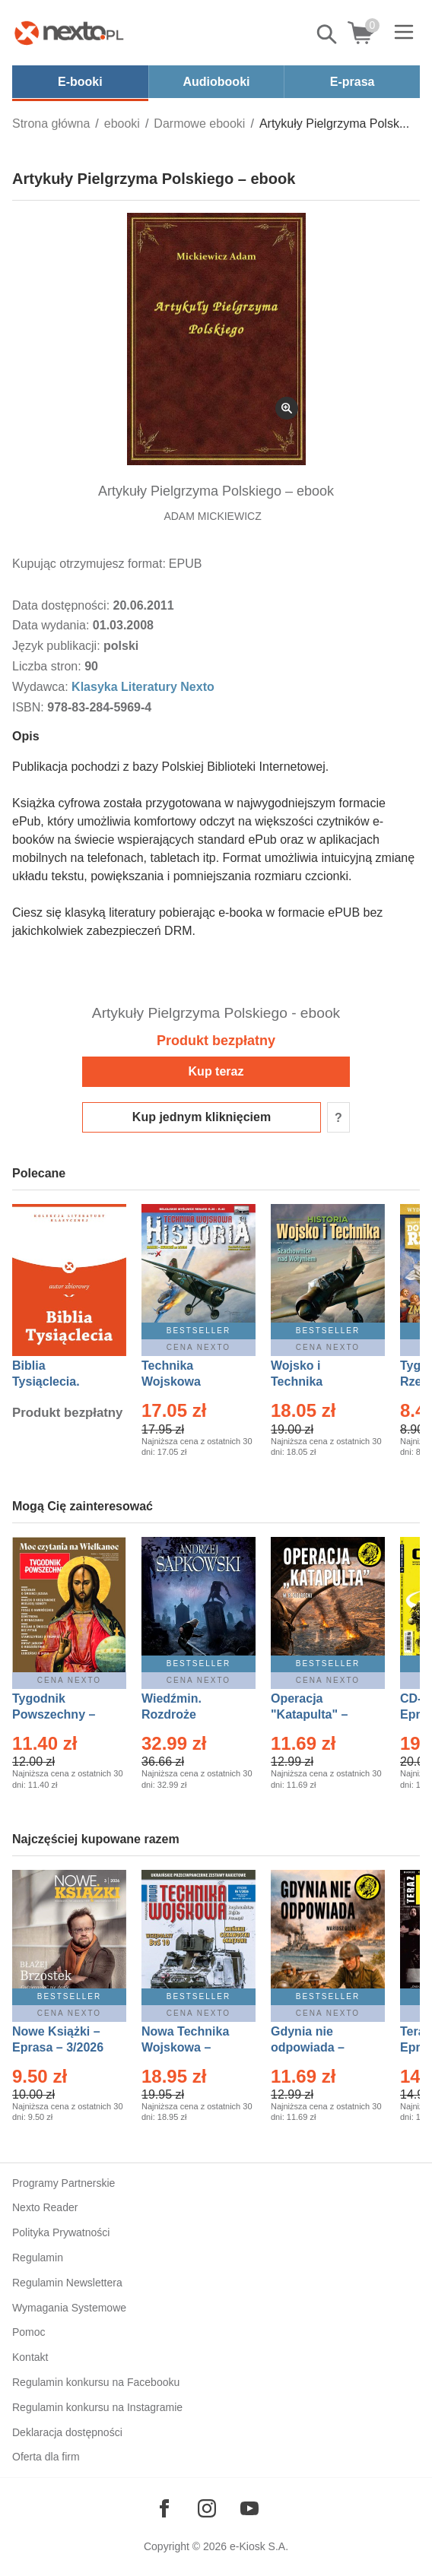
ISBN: (29, 707)
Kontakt (30, 2357)
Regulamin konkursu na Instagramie (97, 2407)
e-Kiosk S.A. (259, 2546)
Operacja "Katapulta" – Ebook (309, 1714)
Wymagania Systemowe (69, 2308)
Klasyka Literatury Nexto (142, 686)
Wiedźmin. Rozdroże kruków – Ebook (188, 1714)
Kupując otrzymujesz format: (89, 563)
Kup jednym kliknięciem (201, 1117)
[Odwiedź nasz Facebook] (164, 2508)
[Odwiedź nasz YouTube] (249, 2508)
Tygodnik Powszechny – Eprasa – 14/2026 (61, 1714)
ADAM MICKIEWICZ (212, 516)
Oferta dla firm (46, 2457)
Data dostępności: (62, 605)
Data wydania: (52, 625)
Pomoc (29, 2332)
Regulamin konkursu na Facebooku (95, 2382)
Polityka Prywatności (61, 2232)
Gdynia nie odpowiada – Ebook (308, 2047)
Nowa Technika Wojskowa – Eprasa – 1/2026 (187, 2047)
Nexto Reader (45, 2207)
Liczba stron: (48, 666)
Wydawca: (41, 686)
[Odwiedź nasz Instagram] (207, 2508)
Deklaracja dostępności (67, 2432)
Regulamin (37, 2257)
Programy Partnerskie (63, 2183)
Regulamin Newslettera (67, 2283)
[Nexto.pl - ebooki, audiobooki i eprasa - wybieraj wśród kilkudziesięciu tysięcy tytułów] (69, 32)
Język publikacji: (57, 645)
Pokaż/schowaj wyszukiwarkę (328, 34)
